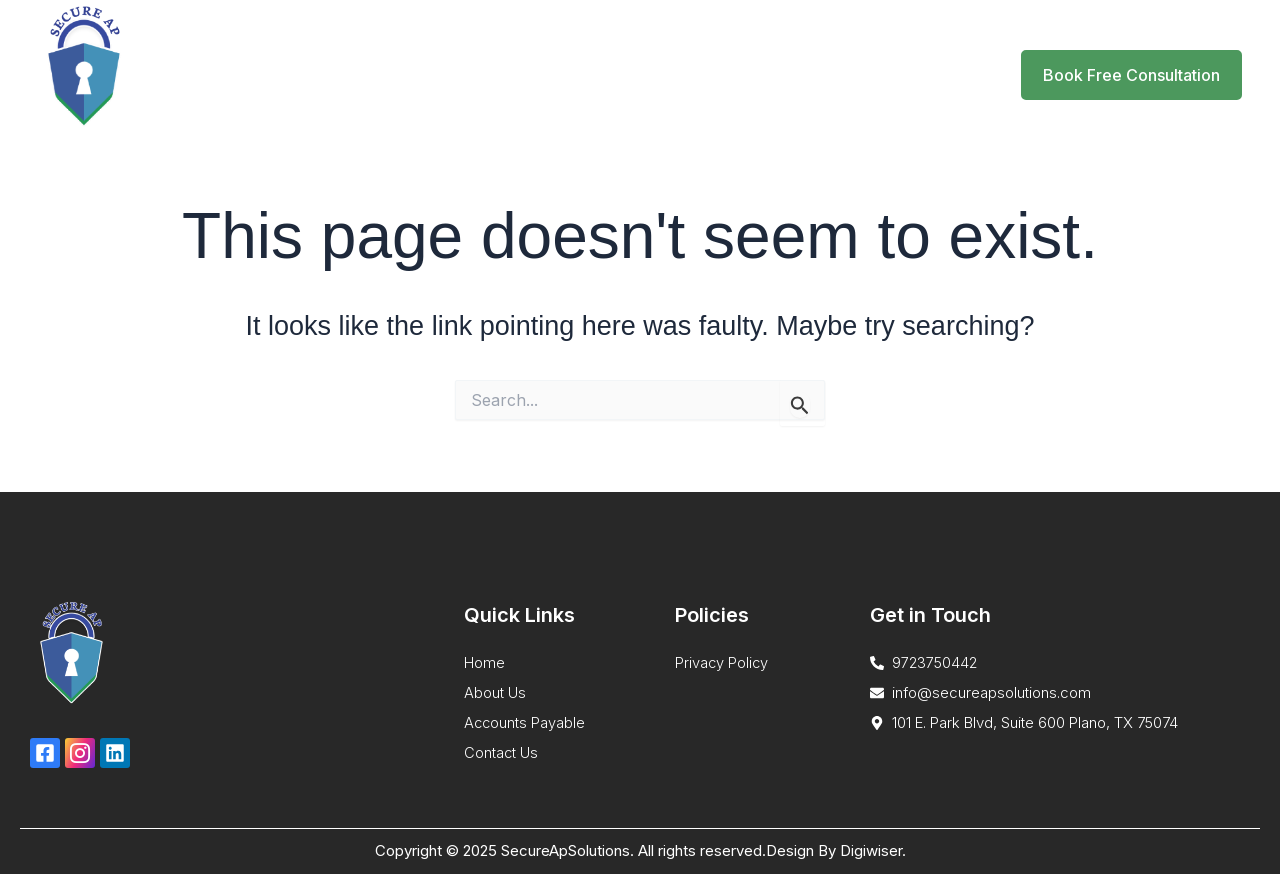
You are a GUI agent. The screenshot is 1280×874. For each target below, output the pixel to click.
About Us (734, 74)
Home (524, 74)
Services (623, 75)
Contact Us (907, 74)
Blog (818, 74)
